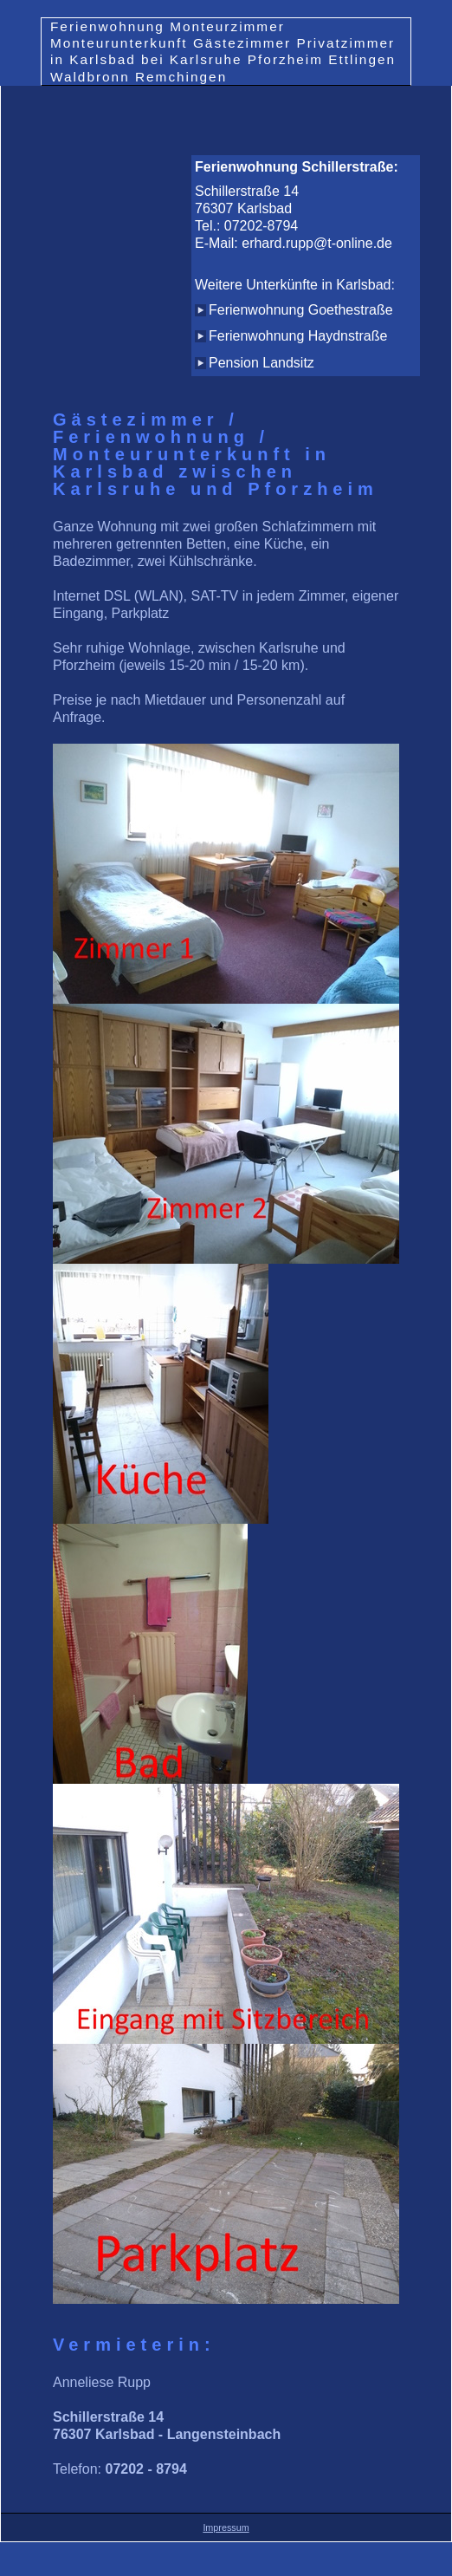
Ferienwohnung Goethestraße (301, 309)
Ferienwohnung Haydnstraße (298, 336)
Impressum (226, 2527)
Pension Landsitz (261, 362)
